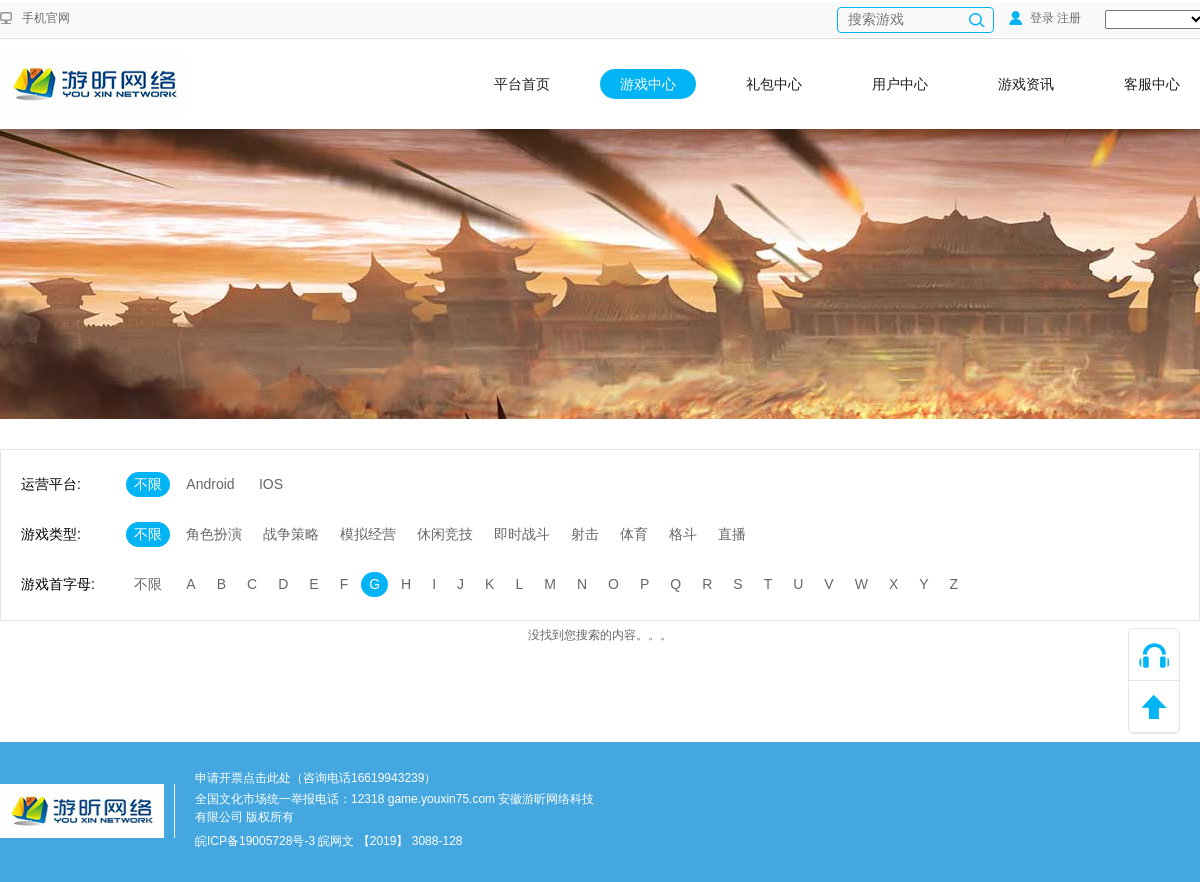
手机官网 (46, 18)
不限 (148, 484)
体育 (634, 534)
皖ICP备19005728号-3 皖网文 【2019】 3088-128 (328, 841)
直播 (732, 534)
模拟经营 (368, 534)
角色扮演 (214, 534)
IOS (271, 484)
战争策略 (291, 534)
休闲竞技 (445, 534)
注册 (1069, 18)
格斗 (683, 534)
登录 (1031, 18)
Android (210, 484)
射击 (585, 534)
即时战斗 (522, 534)
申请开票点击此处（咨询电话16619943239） (315, 778)
